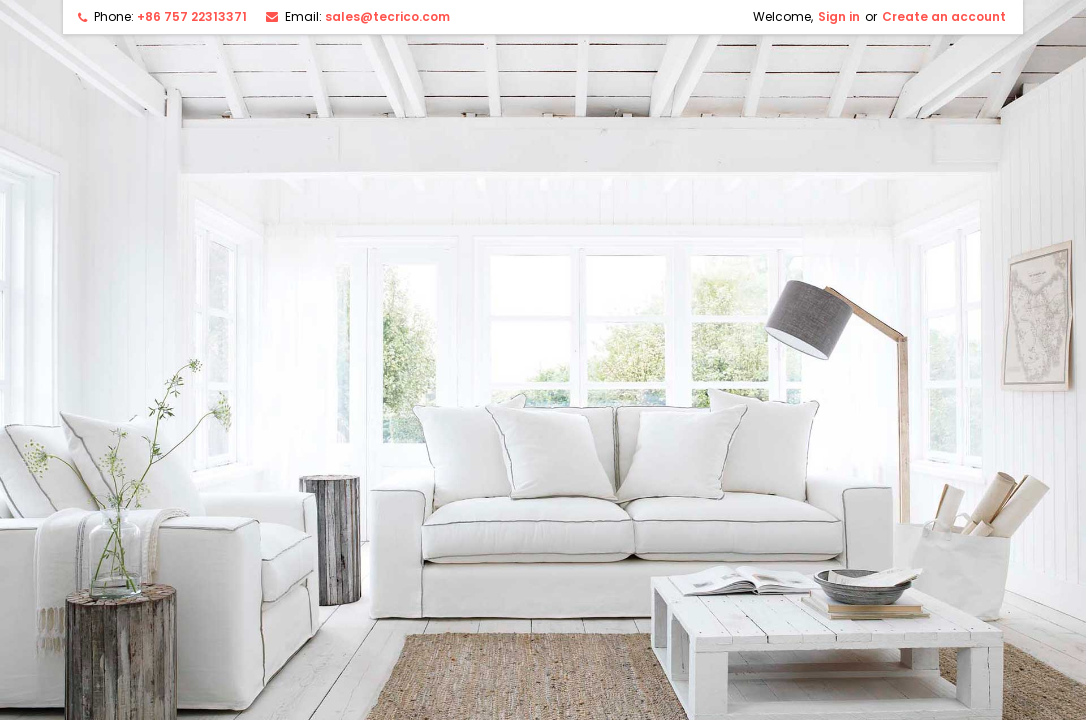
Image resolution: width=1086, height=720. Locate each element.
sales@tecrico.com (387, 16)
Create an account (944, 16)
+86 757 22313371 (192, 16)
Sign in (839, 16)
